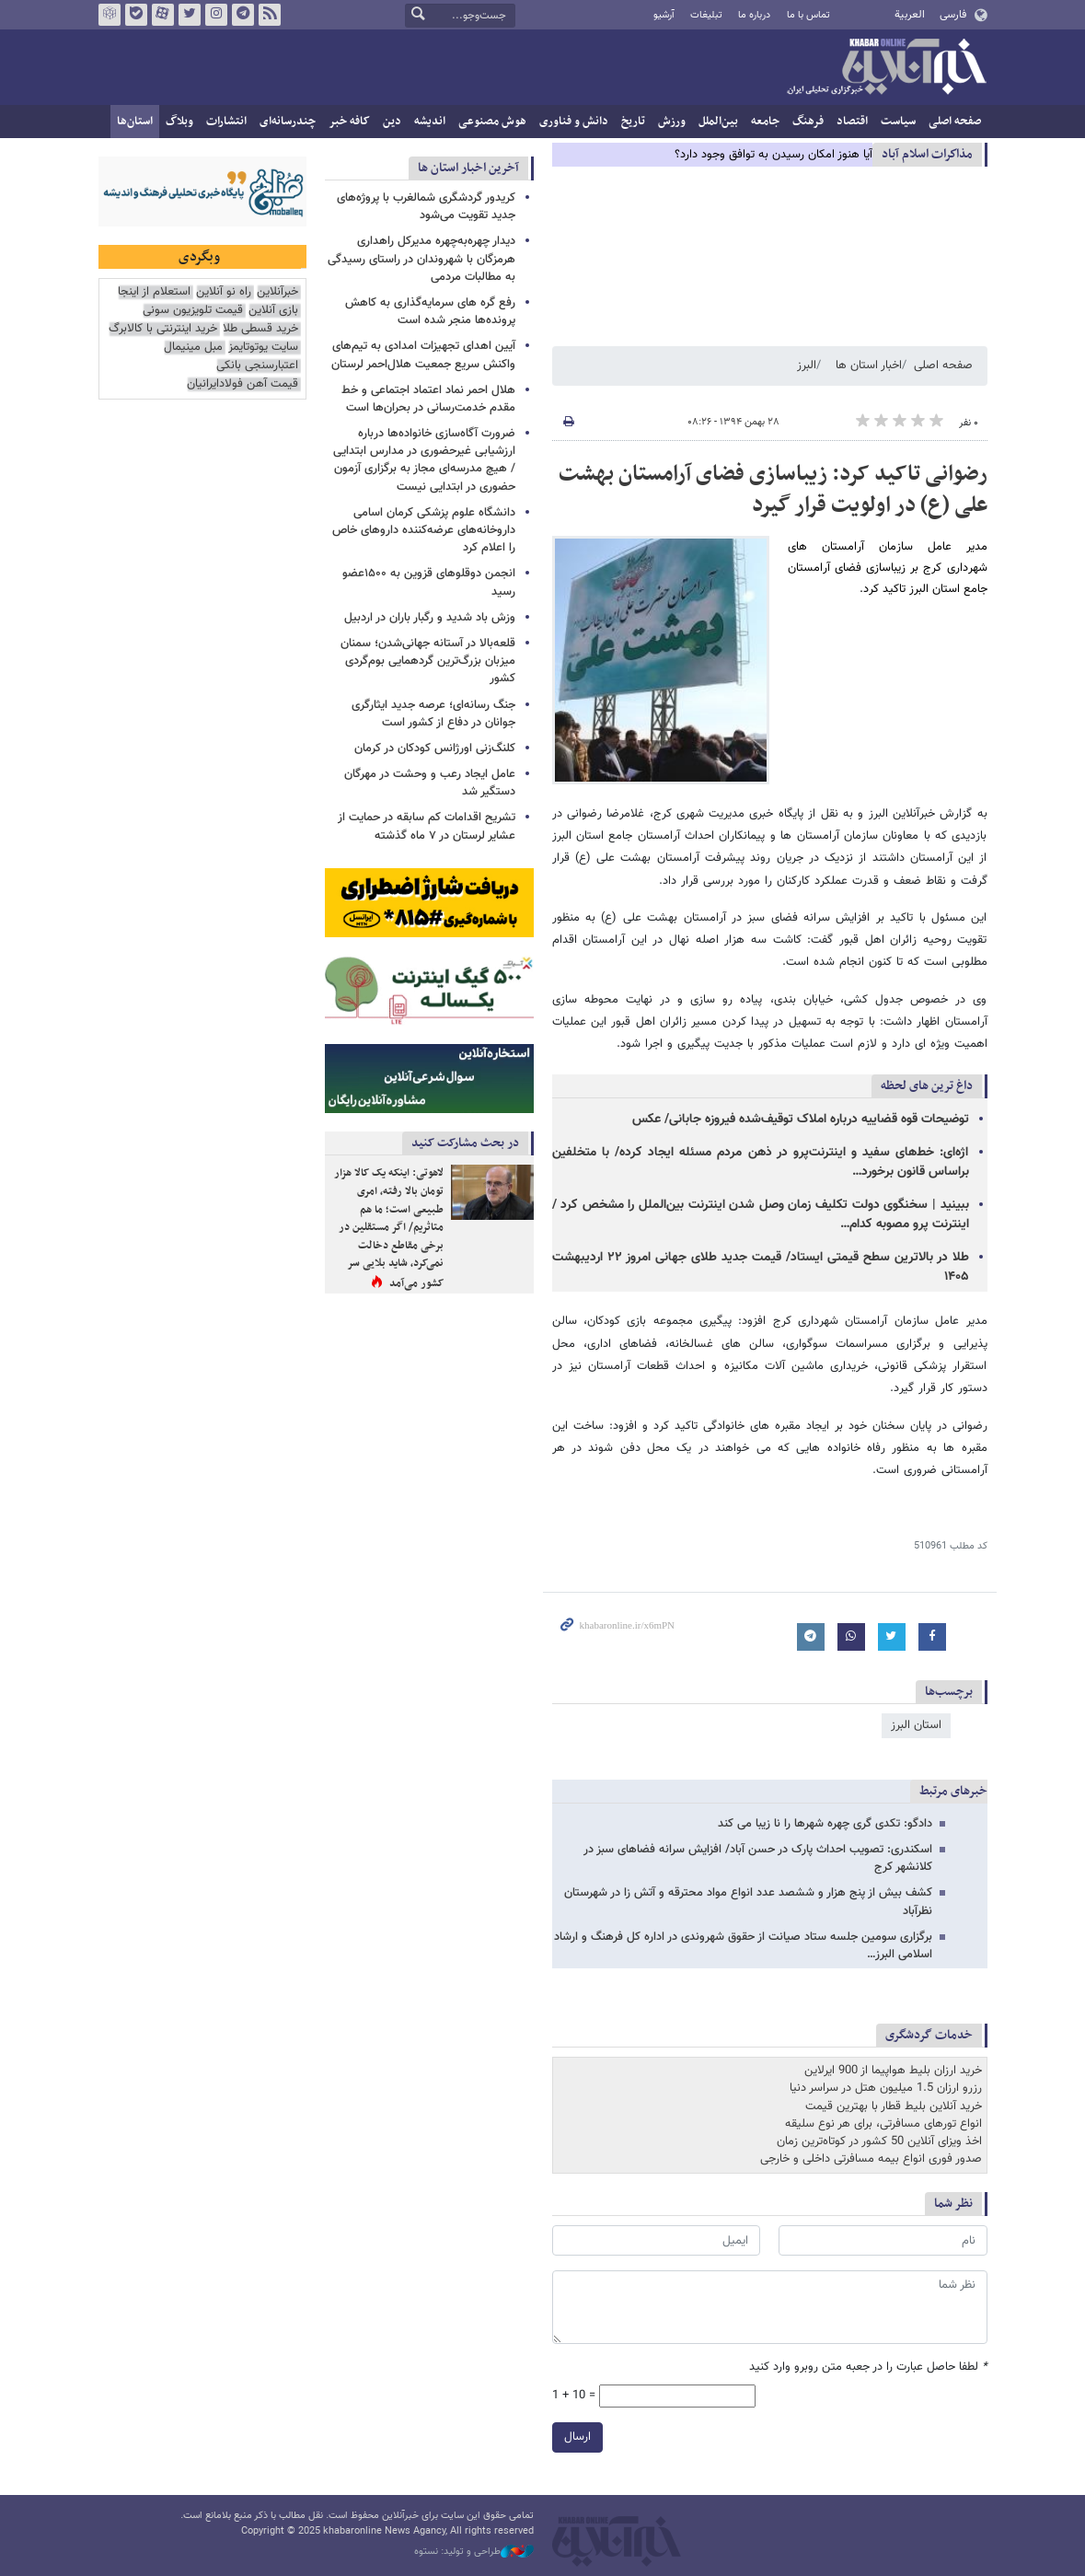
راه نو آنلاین (223, 292)
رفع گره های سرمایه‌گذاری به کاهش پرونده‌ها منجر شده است (430, 312)
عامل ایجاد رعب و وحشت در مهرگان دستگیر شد (429, 783)
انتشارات (226, 121)
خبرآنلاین (886, 68)
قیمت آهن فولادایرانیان (242, 384)
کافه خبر (349, 121)
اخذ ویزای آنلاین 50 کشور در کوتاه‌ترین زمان (879, 2141)
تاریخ (633, 121)
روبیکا (108, 15)
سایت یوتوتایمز (263, 347)
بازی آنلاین (273, 310)
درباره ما (754, 15)
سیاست (898, 121)
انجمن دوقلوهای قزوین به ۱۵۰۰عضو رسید (428, 582)
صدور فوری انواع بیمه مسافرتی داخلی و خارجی (871, 2159)
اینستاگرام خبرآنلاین (215, 15)
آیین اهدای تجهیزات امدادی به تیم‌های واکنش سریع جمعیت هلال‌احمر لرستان (423, 355)
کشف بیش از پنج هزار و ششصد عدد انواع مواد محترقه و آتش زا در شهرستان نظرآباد (748, 1902)
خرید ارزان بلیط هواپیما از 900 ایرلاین (893, 2070)
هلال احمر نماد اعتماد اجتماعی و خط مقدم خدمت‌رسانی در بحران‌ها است (428, 399)
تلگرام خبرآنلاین (242, 15)
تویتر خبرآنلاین (188, 15)
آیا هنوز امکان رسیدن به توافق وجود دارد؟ (773, 154)
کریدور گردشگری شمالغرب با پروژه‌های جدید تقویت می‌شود (426, 207)
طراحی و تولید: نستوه (474, 2552)
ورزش (672, 121)
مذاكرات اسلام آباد (927, 154)
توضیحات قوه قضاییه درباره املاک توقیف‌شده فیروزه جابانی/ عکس (800, 1119)
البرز (806, 365)
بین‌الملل (718, 121)
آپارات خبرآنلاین (162, 15)
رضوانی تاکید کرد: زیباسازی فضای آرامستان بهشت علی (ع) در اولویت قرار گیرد (773, 490)
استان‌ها (135, 121)
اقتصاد (852, 121)
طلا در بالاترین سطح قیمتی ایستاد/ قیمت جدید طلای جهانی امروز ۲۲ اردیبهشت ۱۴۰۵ (760, 1267)
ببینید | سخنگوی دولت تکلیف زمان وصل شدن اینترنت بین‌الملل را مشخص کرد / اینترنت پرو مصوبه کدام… (760, 1215)
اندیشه (429, 121)
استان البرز (916, 1725)
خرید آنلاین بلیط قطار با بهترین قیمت (893, 2106)
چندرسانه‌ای (288, 121)
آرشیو (664, 15)
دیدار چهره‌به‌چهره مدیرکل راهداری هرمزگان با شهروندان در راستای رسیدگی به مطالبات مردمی (421, 258)
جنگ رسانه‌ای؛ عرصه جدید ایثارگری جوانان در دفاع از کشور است (433, 714)
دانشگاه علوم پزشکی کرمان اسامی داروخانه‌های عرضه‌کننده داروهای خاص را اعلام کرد (423, 530)
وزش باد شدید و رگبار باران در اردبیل (429, 618)
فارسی (953, 14)
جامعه (765, 121)
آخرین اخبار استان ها (468, 168)
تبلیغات (706, 15)
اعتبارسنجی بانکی (257, 366)
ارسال (577, 2437)
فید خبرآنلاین (269, 15)
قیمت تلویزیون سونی (193, 310)
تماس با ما (808, 15)
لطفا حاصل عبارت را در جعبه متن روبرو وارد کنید (868, 2367)
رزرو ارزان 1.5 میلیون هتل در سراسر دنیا (886, 2088)
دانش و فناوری (573, 121)
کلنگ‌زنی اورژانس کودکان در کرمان (434, 748)
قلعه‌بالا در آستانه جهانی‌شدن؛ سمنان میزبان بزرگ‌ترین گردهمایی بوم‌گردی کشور (428, 661)
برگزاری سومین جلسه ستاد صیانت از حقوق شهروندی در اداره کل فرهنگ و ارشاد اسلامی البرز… (743, 1946)
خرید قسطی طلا (260, 329)
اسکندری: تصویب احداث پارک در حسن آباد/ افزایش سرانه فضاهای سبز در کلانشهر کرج (757, 1858)
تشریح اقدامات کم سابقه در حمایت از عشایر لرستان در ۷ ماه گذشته (426, 826)
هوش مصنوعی (492, 121)
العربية (910, 14)
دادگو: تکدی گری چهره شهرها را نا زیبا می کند (825, 1824)
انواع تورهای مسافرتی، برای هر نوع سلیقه (883, 2124)
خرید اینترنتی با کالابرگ (163, 329)
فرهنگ (808, 121)
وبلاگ (179, 121)
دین (392, 121)
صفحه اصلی (955, 121)
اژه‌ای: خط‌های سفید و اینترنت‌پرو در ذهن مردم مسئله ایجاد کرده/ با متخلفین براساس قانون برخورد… (760, 1162)
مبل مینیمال (193, 347)
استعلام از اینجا (154, 292)
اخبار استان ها (869, 365)
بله (135, 15)
